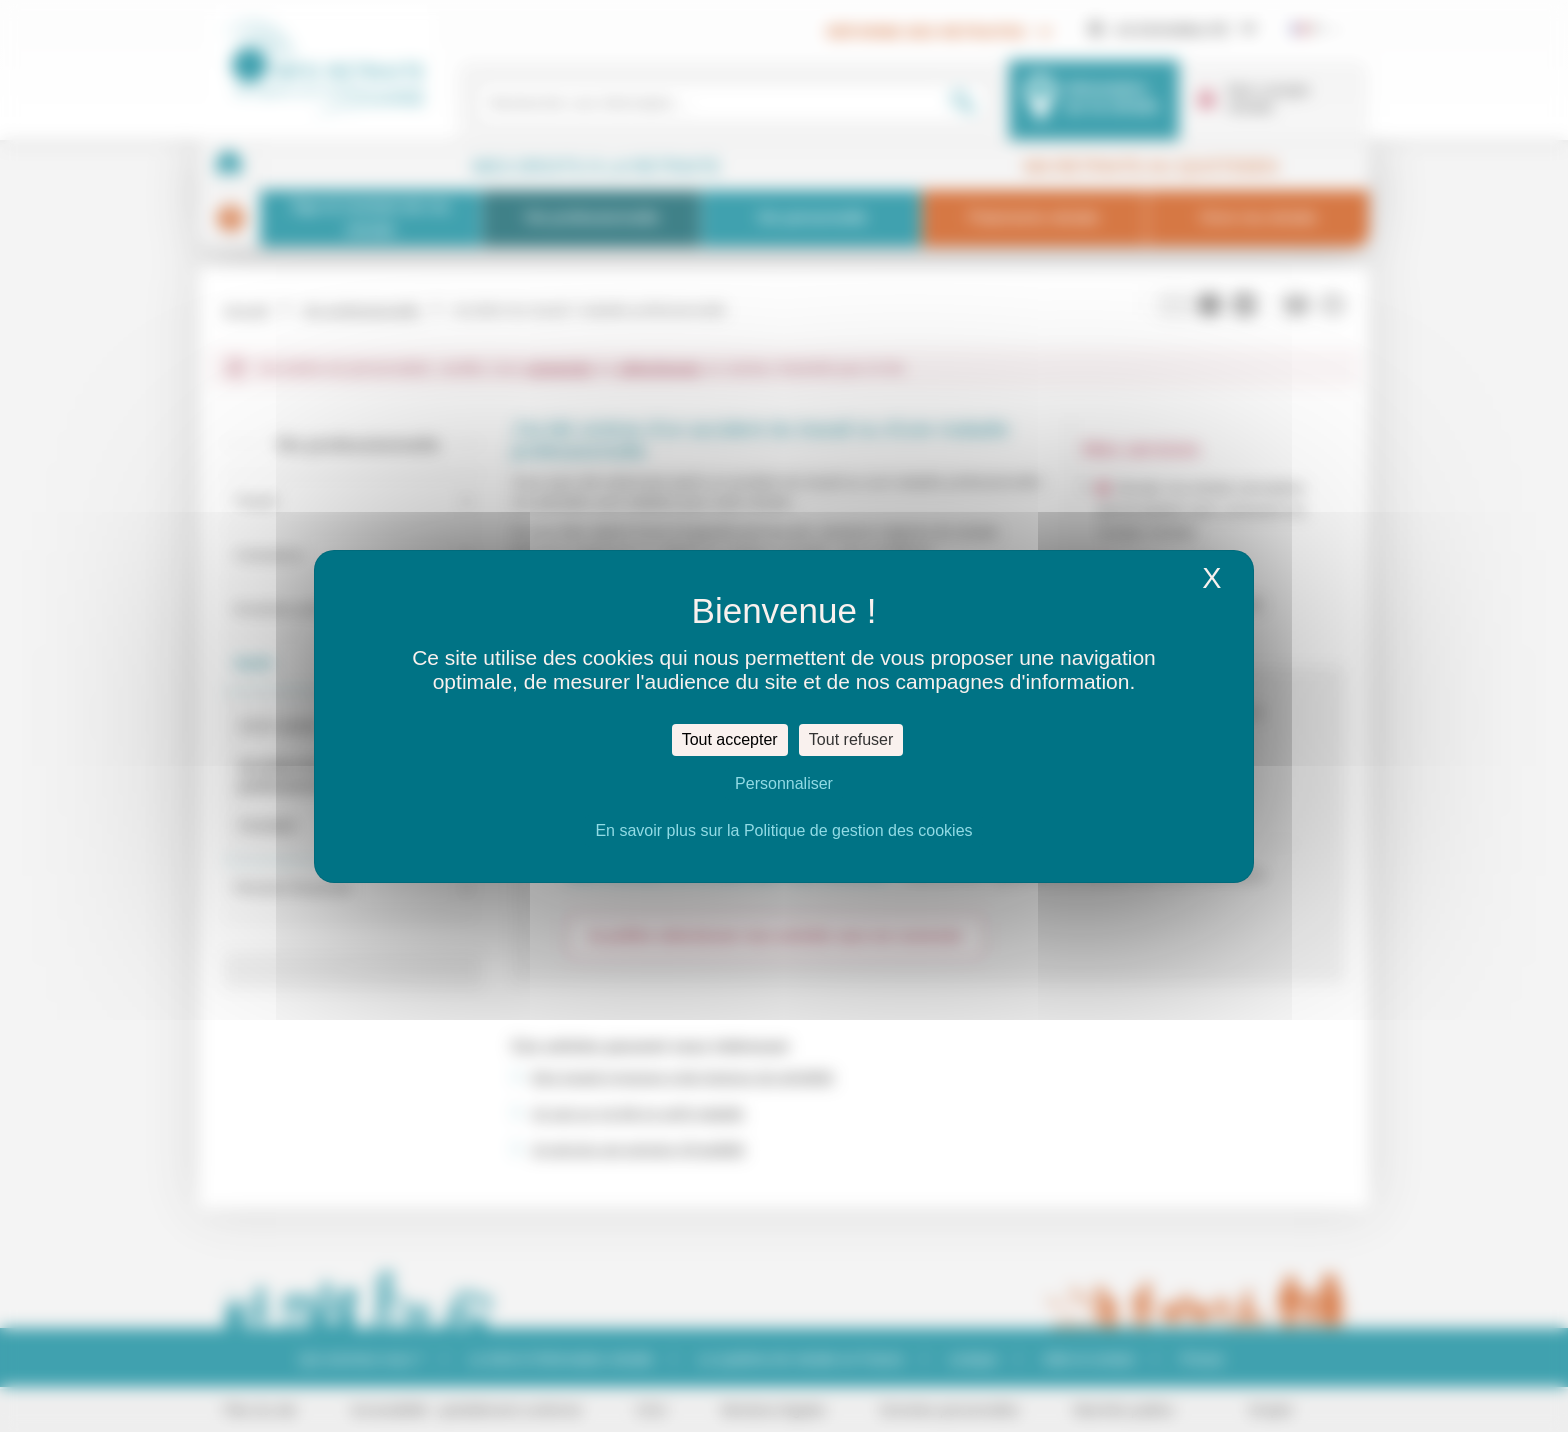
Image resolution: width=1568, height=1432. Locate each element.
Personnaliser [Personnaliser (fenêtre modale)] (784, 783)
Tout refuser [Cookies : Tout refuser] (851, 739)
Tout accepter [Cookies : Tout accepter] (730, 739)
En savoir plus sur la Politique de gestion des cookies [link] (783, 830)
